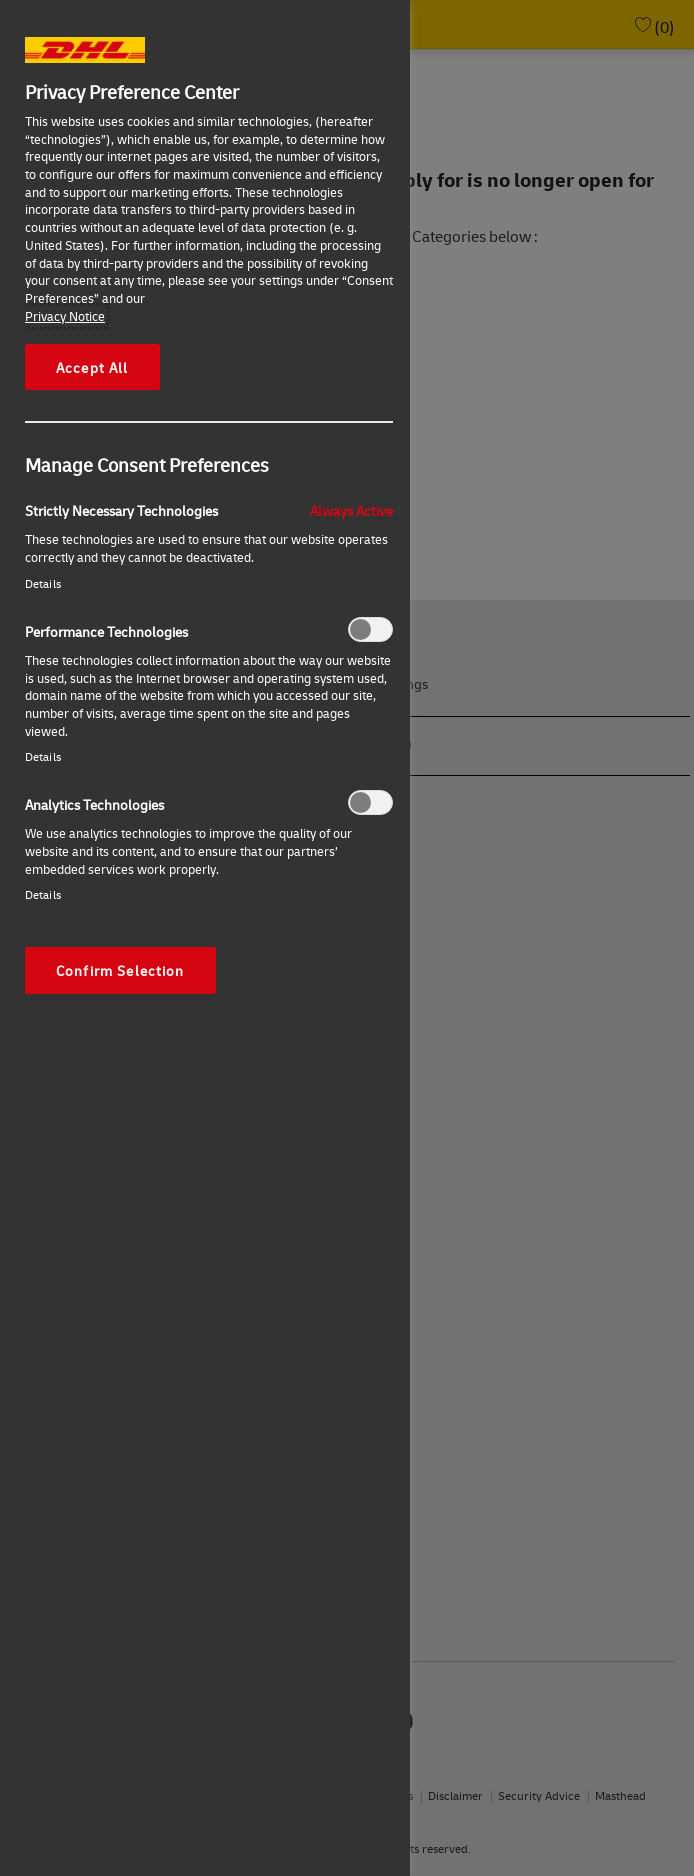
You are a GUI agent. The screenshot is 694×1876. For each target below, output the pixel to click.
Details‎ (43, 583)
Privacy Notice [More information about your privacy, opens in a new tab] (65, 316)
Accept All (92, 367)
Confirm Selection (120, 970)
